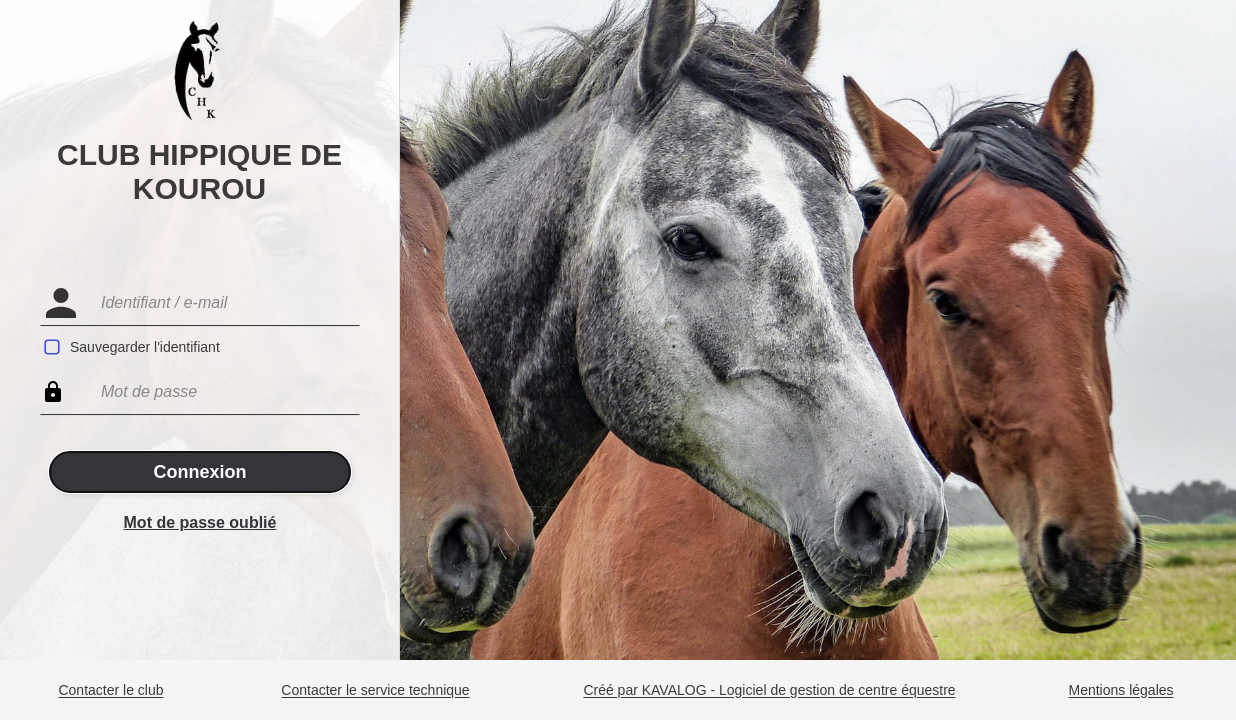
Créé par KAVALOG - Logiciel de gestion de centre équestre (769, 691)
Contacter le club (110, 691)
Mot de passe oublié (200, 522)
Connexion (200, 472)
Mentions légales (1120, 691)
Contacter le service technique (375, 691)
